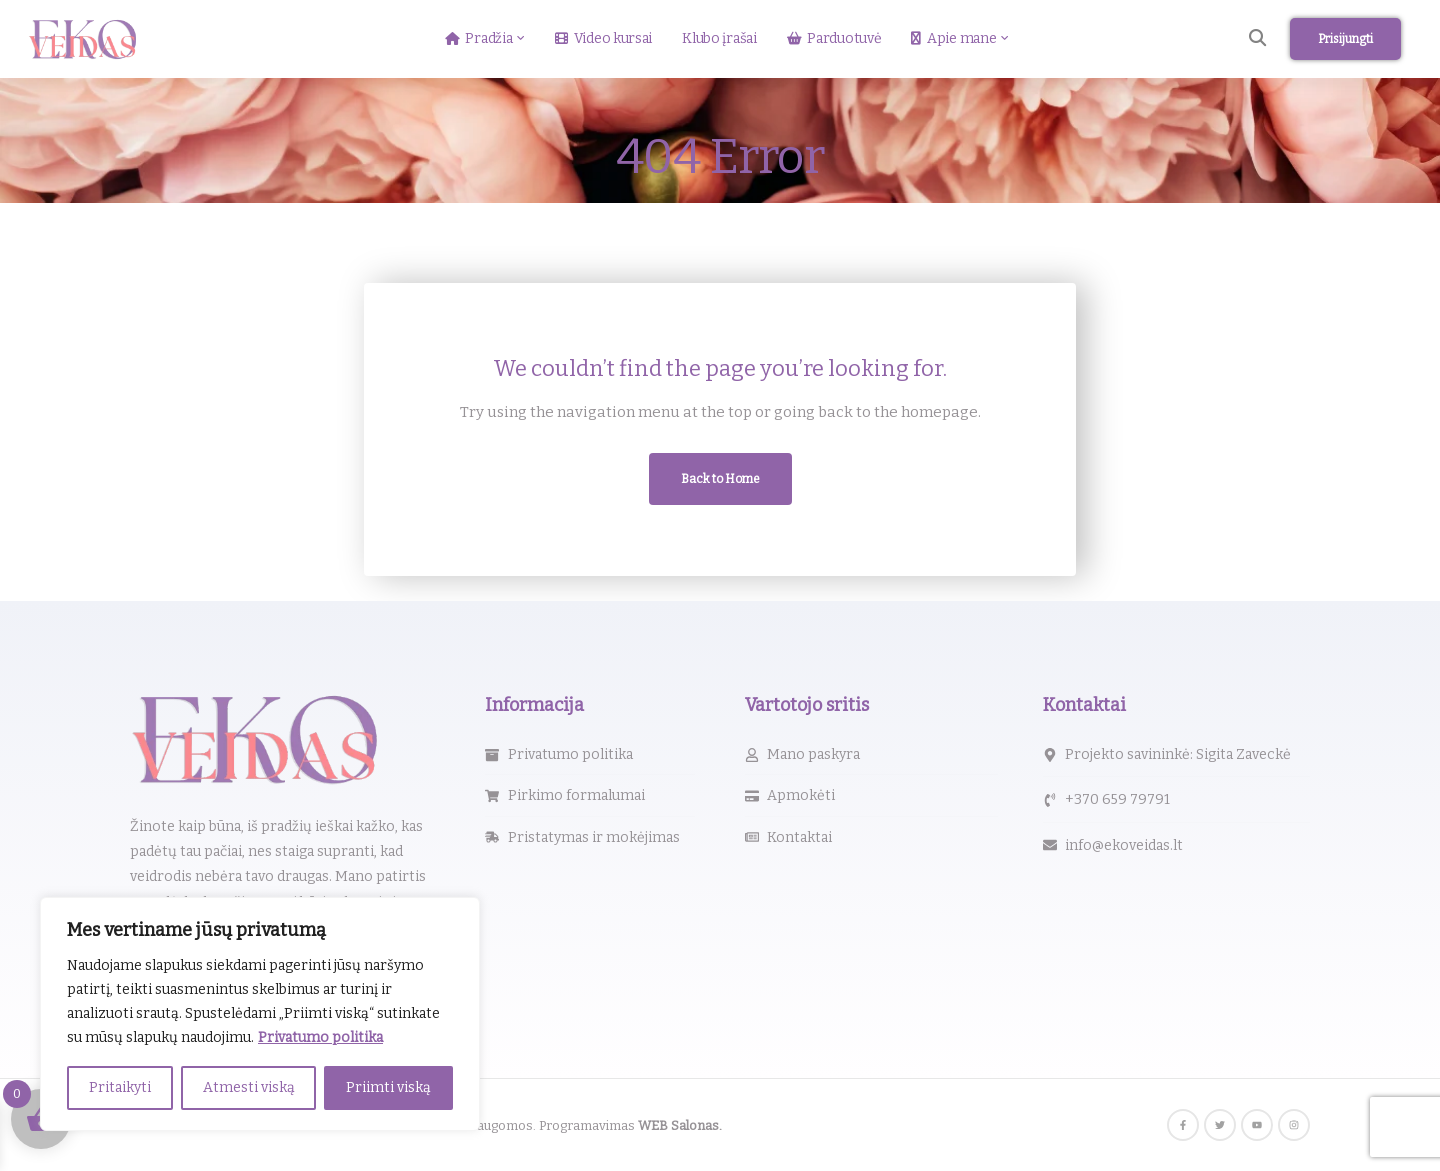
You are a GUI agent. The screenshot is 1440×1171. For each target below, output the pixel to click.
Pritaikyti (120, 1087)
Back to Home (720, 479)
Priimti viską (388, 1087)
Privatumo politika (320, 1037)
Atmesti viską (249, 1087)
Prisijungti (1345, 39)
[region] (260, 1014)
